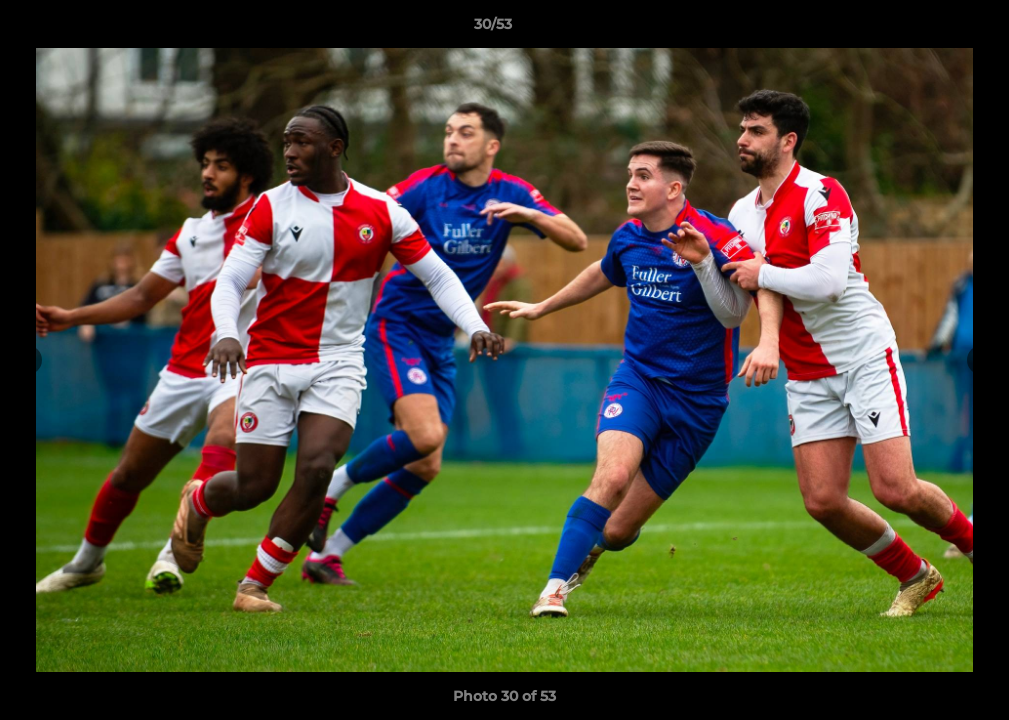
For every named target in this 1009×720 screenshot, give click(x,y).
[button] (925, 29)
